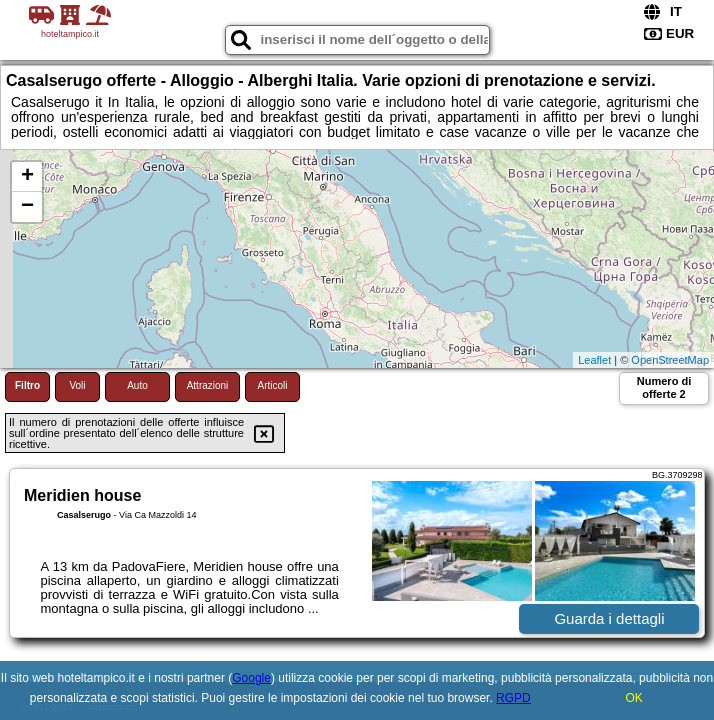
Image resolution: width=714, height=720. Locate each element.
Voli (77, 385)
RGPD (513, 698)
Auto (137, 385)
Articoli (272, 385)
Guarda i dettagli (609, 618)
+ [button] (27, 177)
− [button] (27, 207)
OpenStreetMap (670, 360)
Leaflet (594, 360)
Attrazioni (208, 385)
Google (251, 678)
